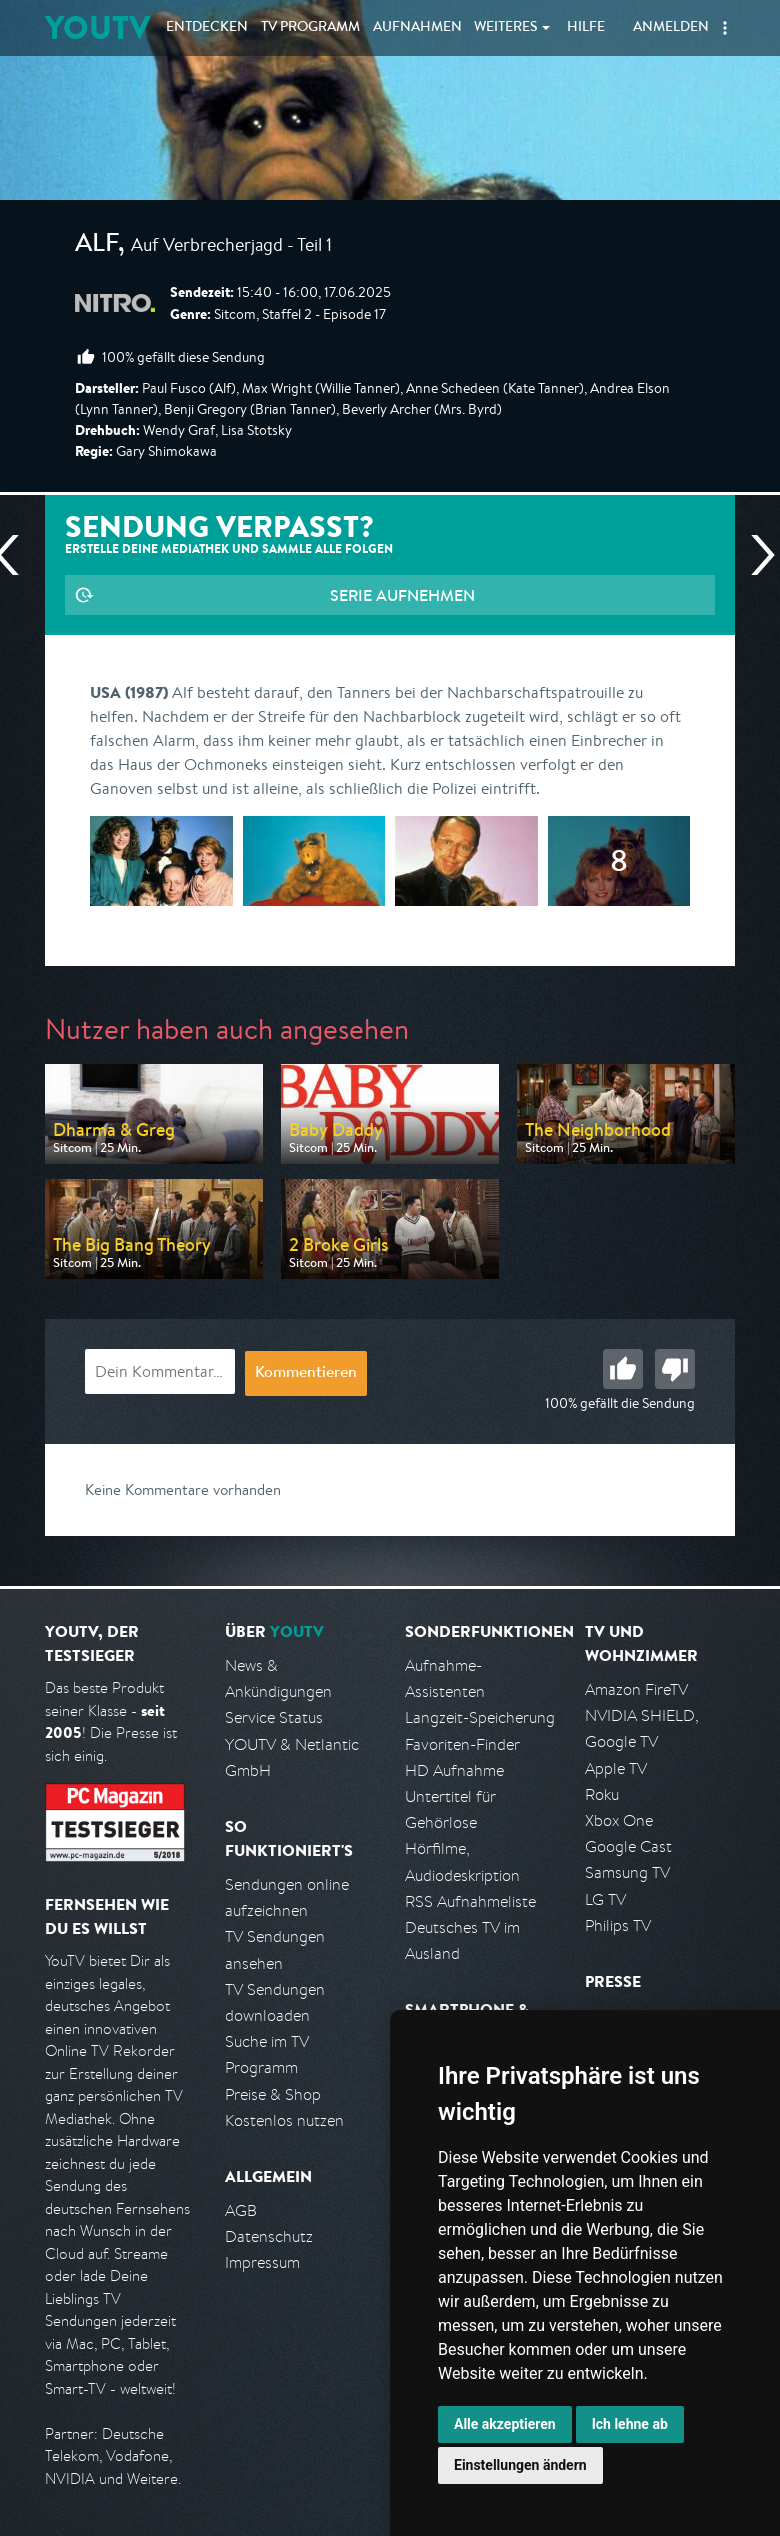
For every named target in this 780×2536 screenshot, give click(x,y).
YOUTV (97, 27)
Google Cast (628, 1846)
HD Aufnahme (454, 1770)
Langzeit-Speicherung (480, 1717)
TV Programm (310, 28)
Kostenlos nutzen (284, 2120)
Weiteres (506, 28)
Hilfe (586, 28)
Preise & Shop (273, 2094)
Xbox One (619, 1820)
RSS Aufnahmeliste (470, 1901)
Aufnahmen (417, 28)
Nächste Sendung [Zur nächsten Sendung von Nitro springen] (755, 555)
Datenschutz (269, 2236)
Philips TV (618, 1925)
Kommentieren (306, 1374)
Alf (96, 246)
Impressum (262, 2262)
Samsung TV (627, 1872)
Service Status (274, 1717)
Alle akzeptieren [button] (505, 2424)
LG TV (605, 1899)
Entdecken (207, 28)
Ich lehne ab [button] (630, 2424)
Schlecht (675, 1369)
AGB (241, 2210)
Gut (623, 1369)
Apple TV (616, 1768)
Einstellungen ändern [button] (520, 2465)
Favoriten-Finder (462, 1744)
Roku (602, 1794)
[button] (725, 28)
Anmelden (671, 28)
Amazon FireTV (636, 1689)
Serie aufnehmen (402, 595)
